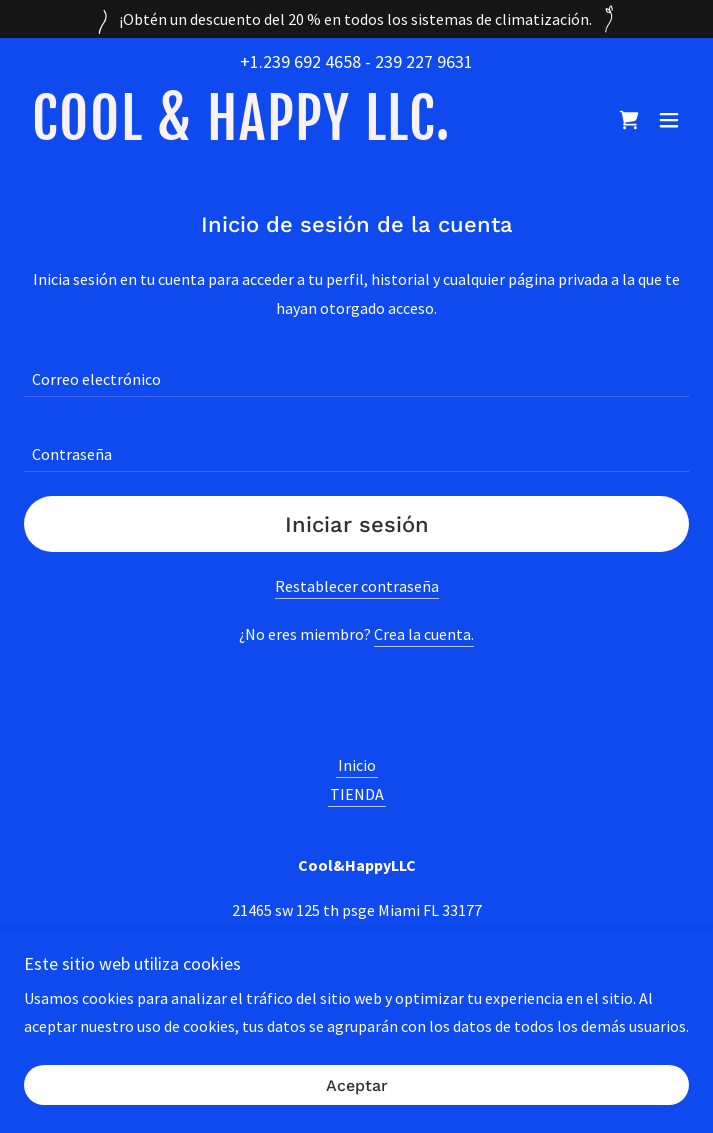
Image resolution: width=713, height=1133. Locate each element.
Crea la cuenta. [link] (424, 634)
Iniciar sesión (357, 524)
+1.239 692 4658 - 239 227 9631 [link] (356, 61)
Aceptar (357, 1085)
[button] (669, 120)
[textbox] (356, 371)
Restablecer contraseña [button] (357, 586)
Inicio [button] (357, 765)
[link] (237, 134)
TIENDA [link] (357, 794)
